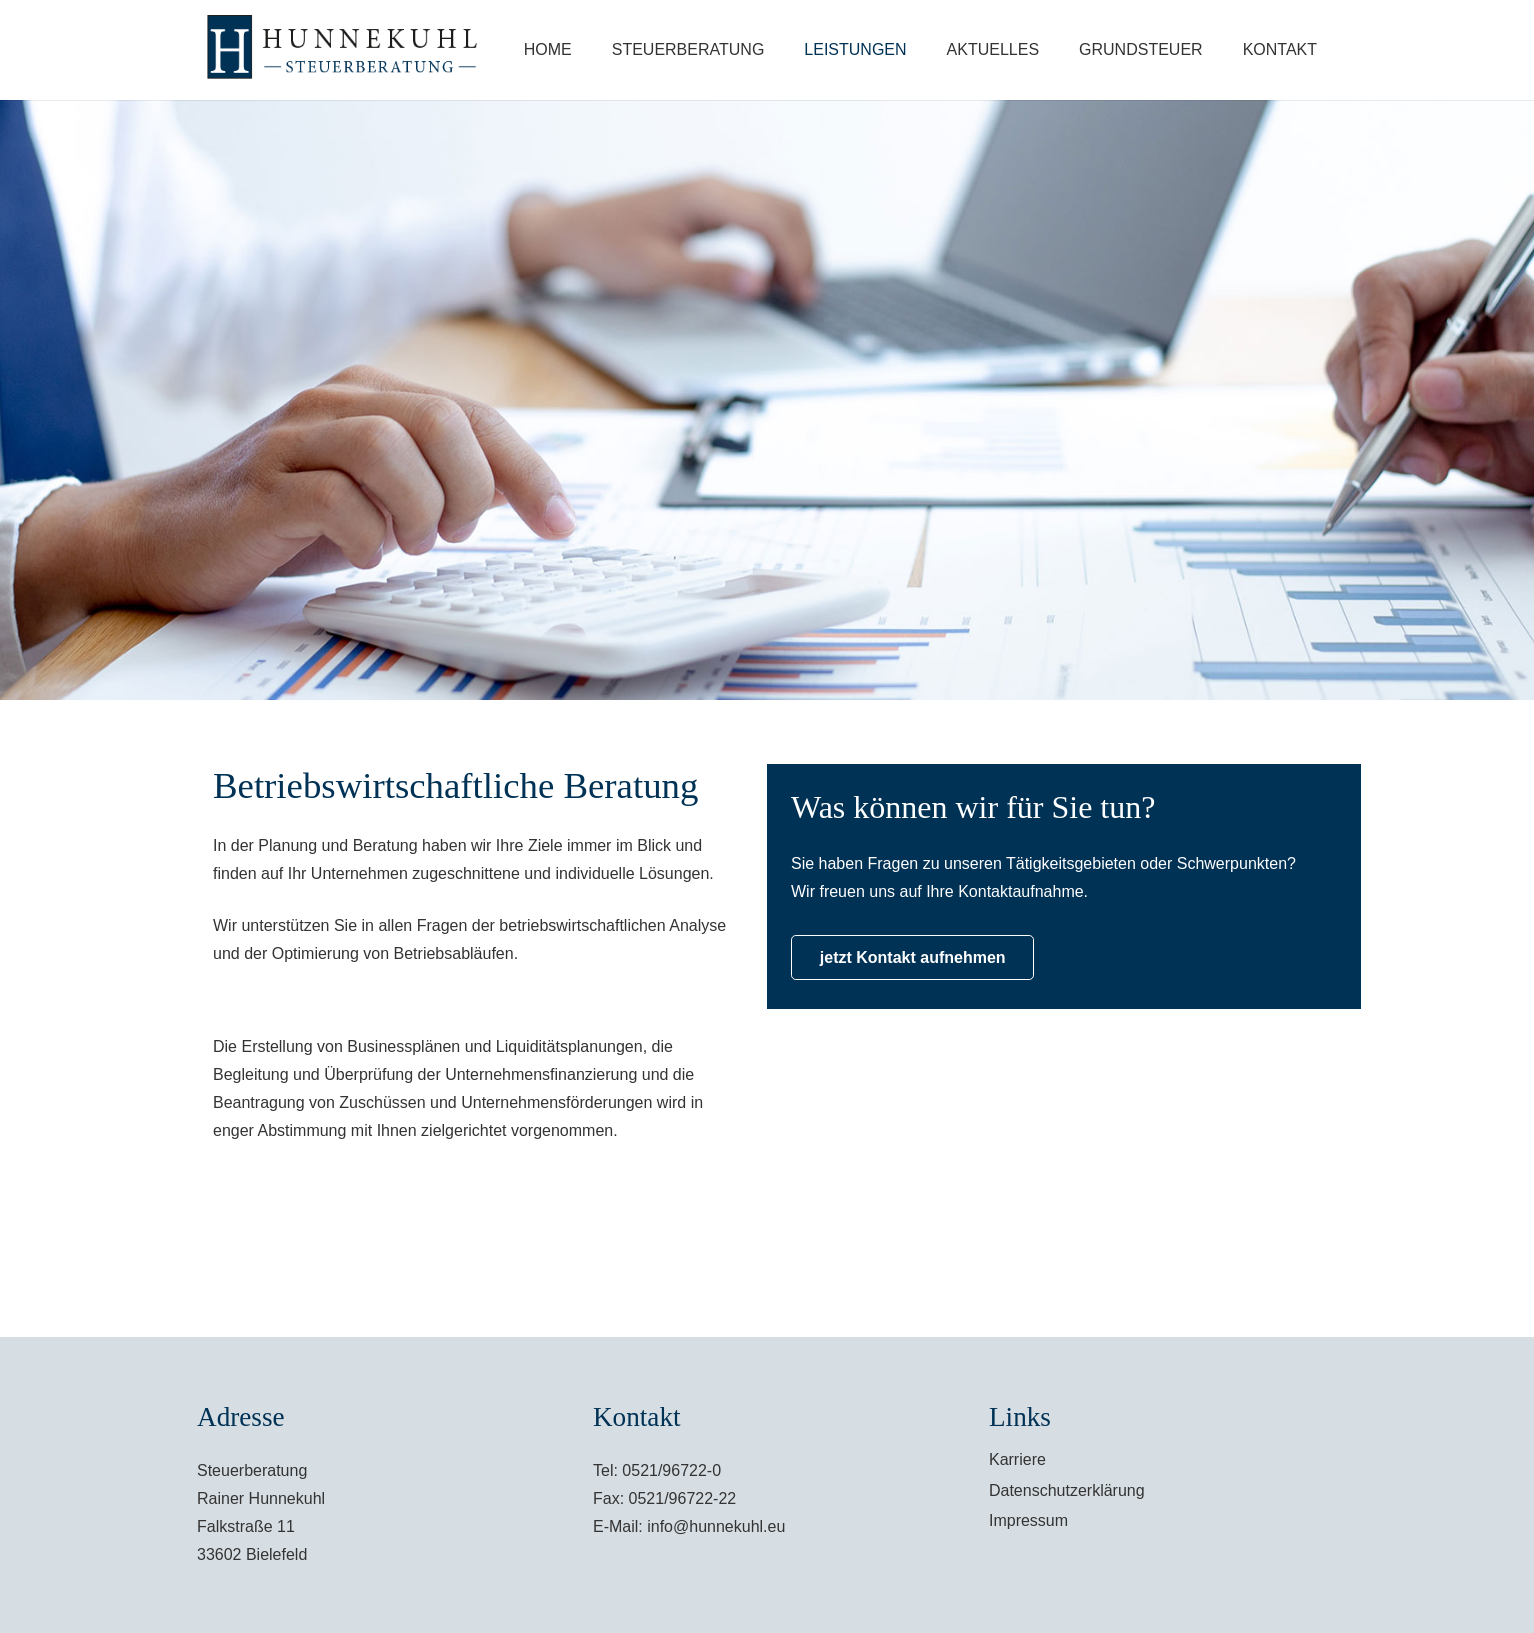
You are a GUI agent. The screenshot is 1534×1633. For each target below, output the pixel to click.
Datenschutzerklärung (1067, 1490)
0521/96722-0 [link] (671, 1470)
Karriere (1017, 1459)
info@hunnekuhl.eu (716, 1526)
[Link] (346, 50)
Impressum (1028, 1520)
